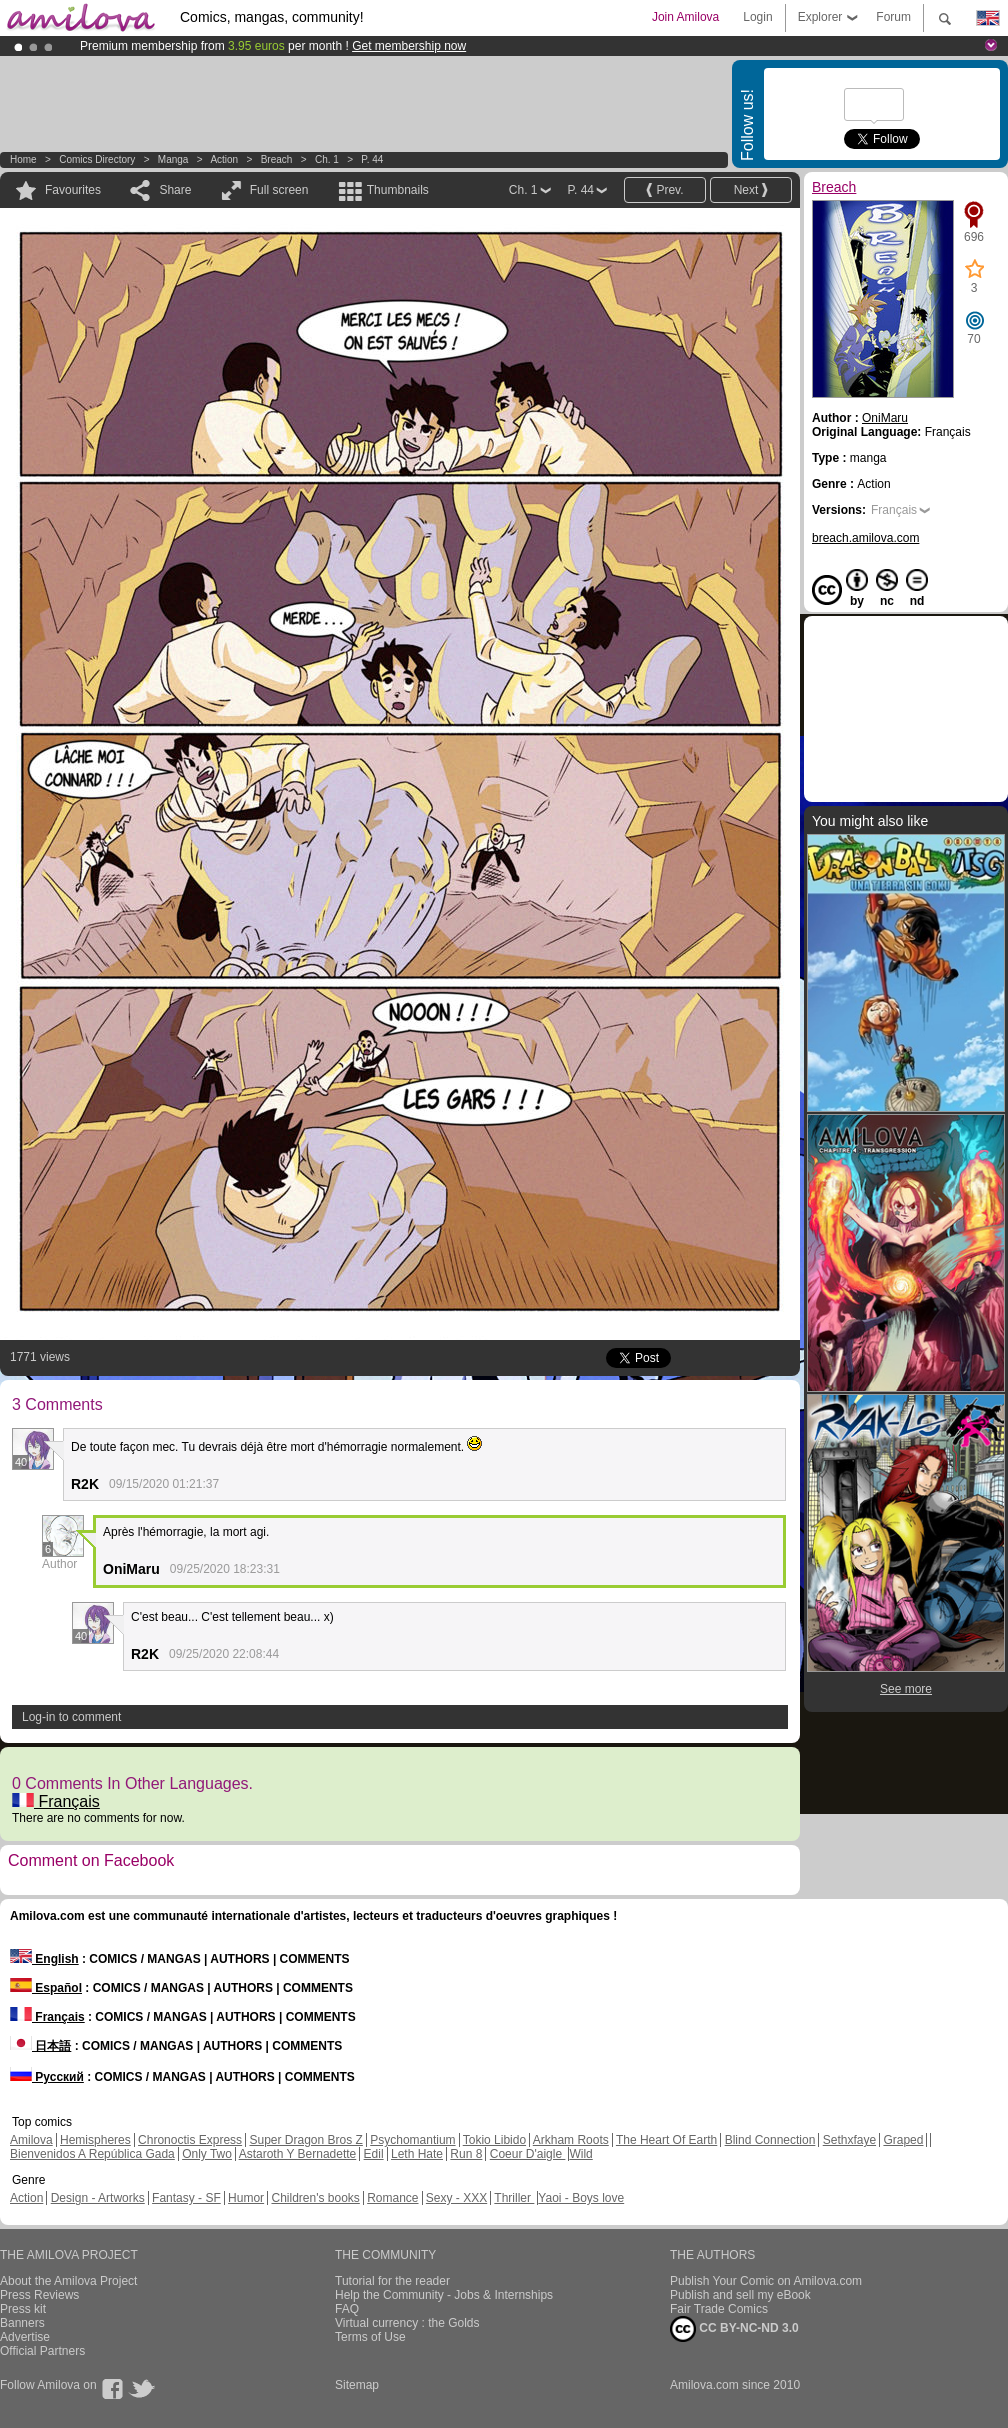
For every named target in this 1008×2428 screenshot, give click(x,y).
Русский (47, 2077)
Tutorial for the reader (392, 2281)
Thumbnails (398, 190)
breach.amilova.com (865, 538)
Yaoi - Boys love (581, 2198)
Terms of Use (370, 2337)
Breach (277, 159)
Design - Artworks (98, 2198)
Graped (903, 2140)
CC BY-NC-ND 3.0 (734, 2329)
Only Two (207, 2154)
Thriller (514, 2198)
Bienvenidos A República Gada (92, 2154)
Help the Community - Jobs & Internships (444, 2295)
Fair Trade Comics (719, 2309)
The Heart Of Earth (666, 2140)
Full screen (279, 190)
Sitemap (357, 2385)
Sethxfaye (849, 2140)
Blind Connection (770, 2140)
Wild (580, 2154)
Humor (246, 2198)
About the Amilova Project (68, 2281)
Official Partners (42, 2351)
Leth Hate (417, 2154)
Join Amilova (685, 17)
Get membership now (409, 46)
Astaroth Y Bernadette (298, 2154)
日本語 (40, 2046)
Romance (392, 2198)
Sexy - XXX (456, 2198)
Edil (374, 2154)
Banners (22, 2323)
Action (224, 159)
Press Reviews (39, 2295)
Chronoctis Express (190, 2140)
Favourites (73, 190)
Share (175, 190)
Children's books (315, 2198)
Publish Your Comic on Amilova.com (766, 2281)
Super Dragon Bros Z (305, 2140)
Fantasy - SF (186, 2198)
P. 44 (372, 159)
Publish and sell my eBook (740, 2295)
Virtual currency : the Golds (407, 2323)
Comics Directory (97, 159)
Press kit (23, 2309)
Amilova (31, 2140)
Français (56, 1801)
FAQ (347, 2309)
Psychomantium (412, 2140)
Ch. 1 (327, 159)
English (44, 1959)
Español (46, 1988)
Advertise (25, 2337)
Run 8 (466, 2154)
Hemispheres (95, 2140)
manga (173, 159)
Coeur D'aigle (528, 2154)
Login (757, 17)
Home (23, 159)
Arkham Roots (571, 2140)
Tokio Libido (494, 2140)
